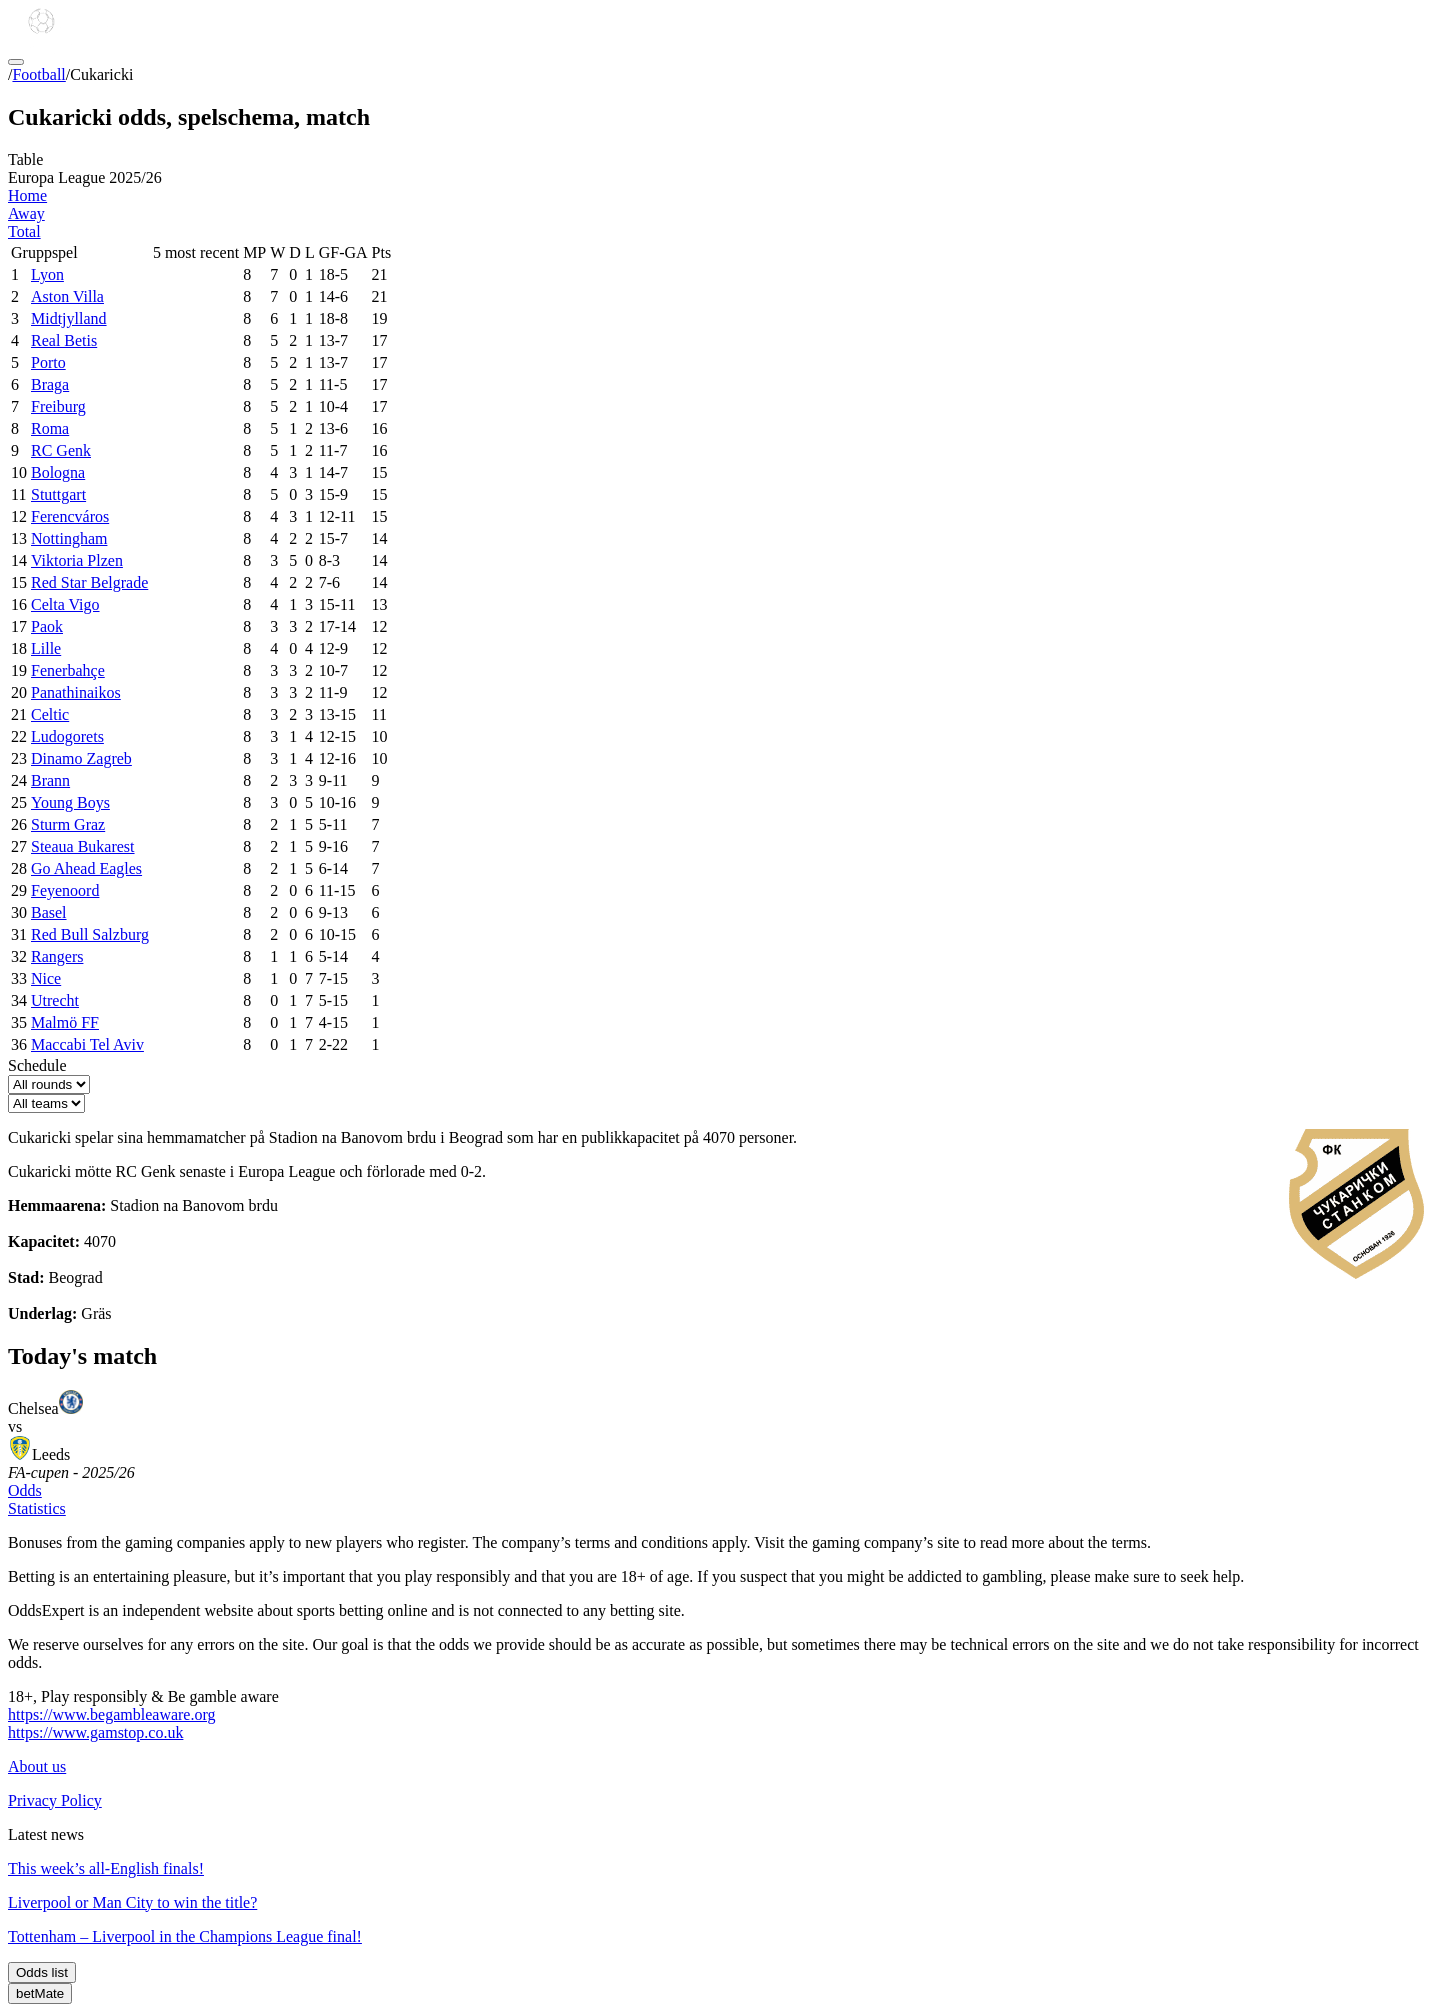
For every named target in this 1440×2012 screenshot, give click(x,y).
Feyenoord (65, 890)
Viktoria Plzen (77, 560)
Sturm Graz (68, 824)
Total (24, 231)
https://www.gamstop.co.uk (95, 1732)
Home (27, 195)
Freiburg (58, 406)
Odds (25, 1490)
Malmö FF (65, 1022)
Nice (46, 978)
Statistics (37, 1508)
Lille (46, 648)
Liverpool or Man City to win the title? (132, 1902)
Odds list (42, 1972)
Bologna (58, 472)
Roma (50, 428)
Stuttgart (58, 494)
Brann (50, 780)
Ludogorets (67, 736)
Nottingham (69, 538)
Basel (49, 912)
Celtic (50, 714)
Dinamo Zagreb (81, 758)
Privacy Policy (55, 1800)
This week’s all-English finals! (106, 1868)
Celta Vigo (65, 604)
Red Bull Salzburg (90, 934)
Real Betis (64, 340)
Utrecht (55, 1000)
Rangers (57, 956)
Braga (50, 384)
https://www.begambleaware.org (112, 1714)
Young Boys (70, 802)
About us (37, 1766)
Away (26, 213)
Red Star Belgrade (89, 582)
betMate (40, 1993)
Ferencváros (70, 516)
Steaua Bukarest (83, 846)
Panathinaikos (76, 692)
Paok (47, 626)
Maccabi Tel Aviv (87, 1044)
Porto (48, 362)
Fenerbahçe (68, 670)
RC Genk (61, 450)
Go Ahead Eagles (86, 868)
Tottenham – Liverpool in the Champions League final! (185, 1936)
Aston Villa (67, 296)
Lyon (47, 274)
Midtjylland (69, 318)
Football (38, 74)
